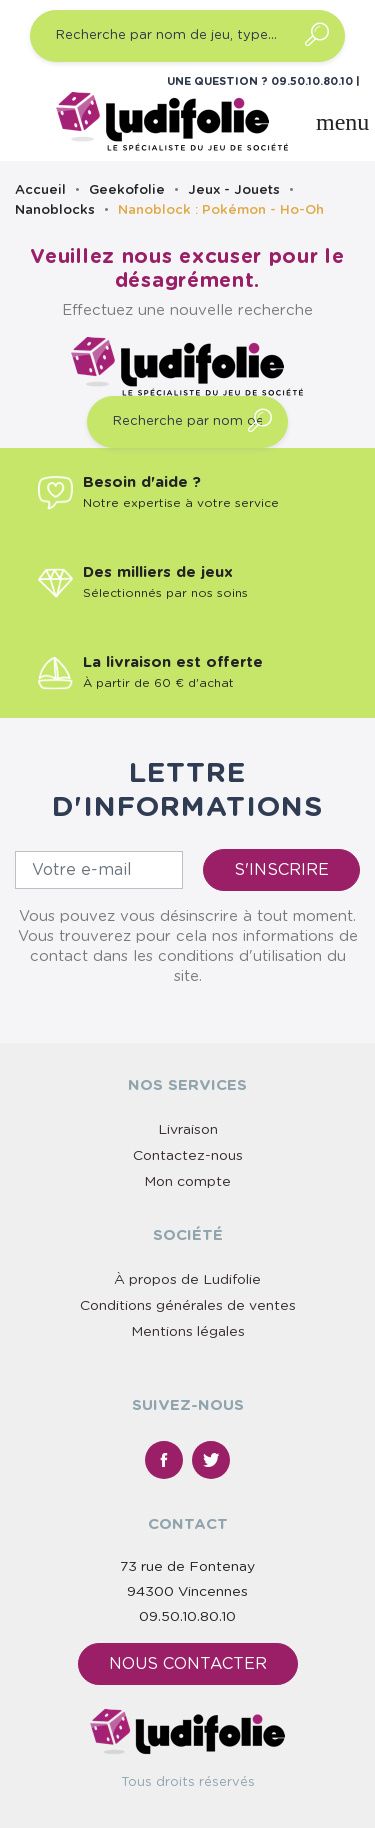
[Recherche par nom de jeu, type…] (187, 36)
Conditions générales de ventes (188, 1306)
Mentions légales (188, 1332)
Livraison (188, 1130)
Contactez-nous (188, 1156)
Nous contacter (188, 1664)
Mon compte (187, 1182)
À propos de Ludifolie (187, 1280)
